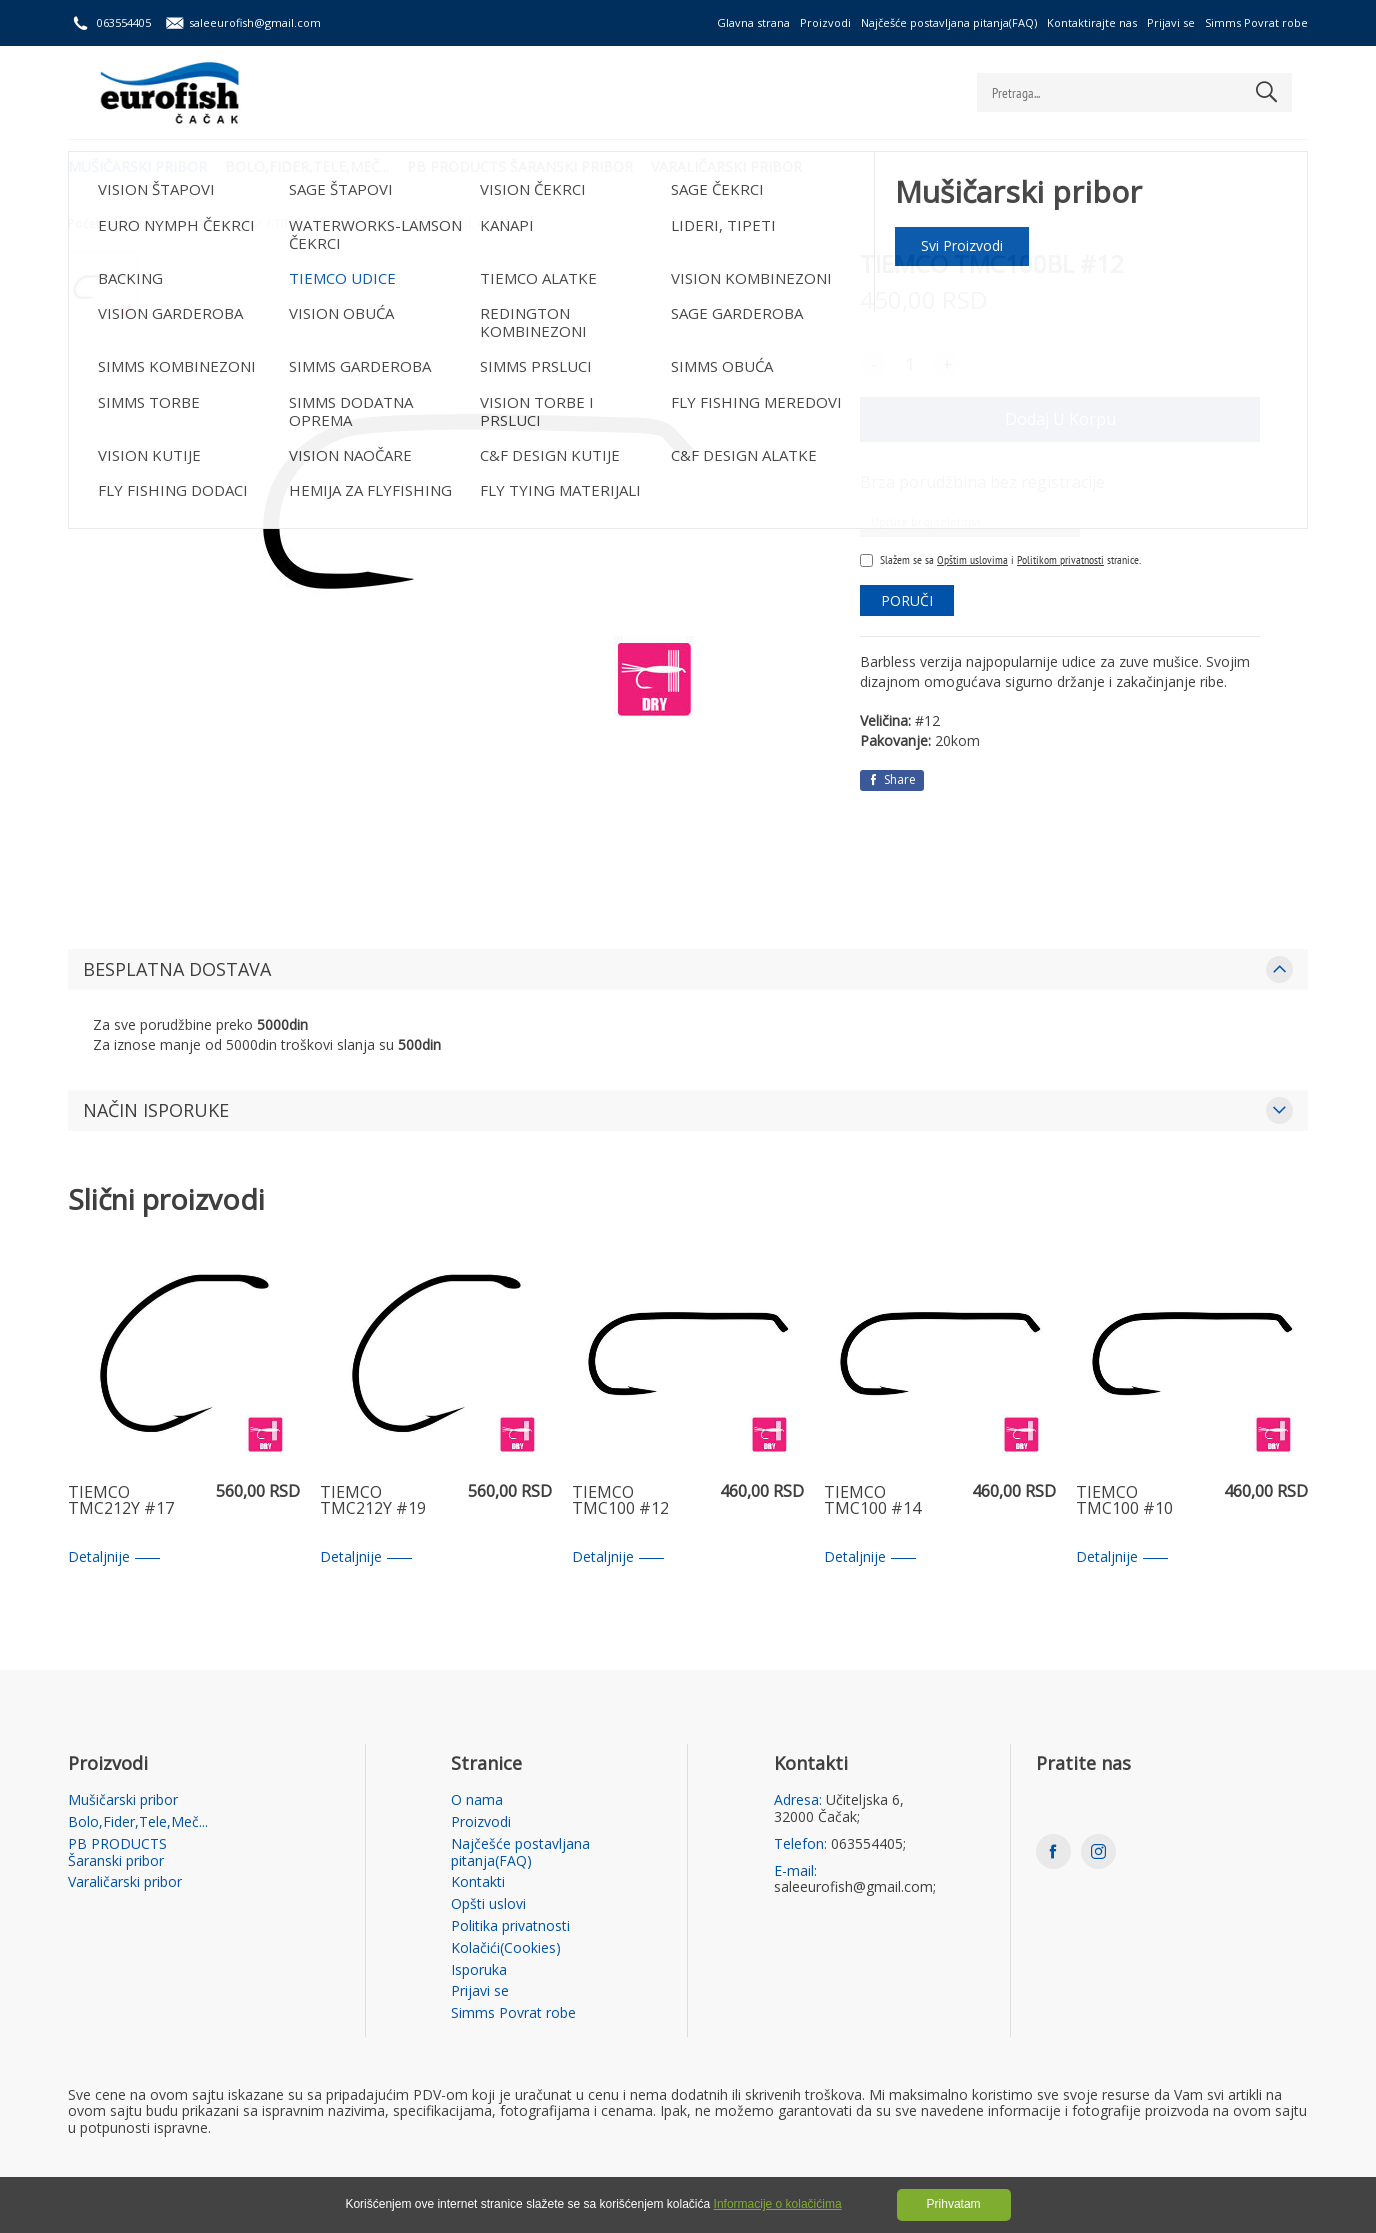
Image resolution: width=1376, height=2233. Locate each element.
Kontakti (478, 1882)
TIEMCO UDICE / (318, 224)
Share (892, 779)
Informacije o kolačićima (778, 2204)
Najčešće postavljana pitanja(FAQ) (949, 22)
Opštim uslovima (972, 559)
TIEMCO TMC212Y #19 (373, 1501)
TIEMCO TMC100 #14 (872, 1501)
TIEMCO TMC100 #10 (1124, 1501)
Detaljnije (114, 1557)
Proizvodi (825, 22)
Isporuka (479, 1970)
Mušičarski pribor (137, 165)
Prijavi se (1171, 22)
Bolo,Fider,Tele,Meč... (309, 165)
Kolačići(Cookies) (506, 1948)
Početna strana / (114, 224)
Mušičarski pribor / (217, 224)
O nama (477, 1800)
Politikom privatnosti (1060, 559)
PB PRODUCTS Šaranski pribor (524, 165)
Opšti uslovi (488, 1904)
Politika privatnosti (510, 1926)
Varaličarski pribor (732, 165)
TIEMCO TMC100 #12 (620, 1501)
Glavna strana (753, 22)
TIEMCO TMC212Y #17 (121, 1501)
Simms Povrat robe (1256, 22)
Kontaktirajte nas (1092, 22)
